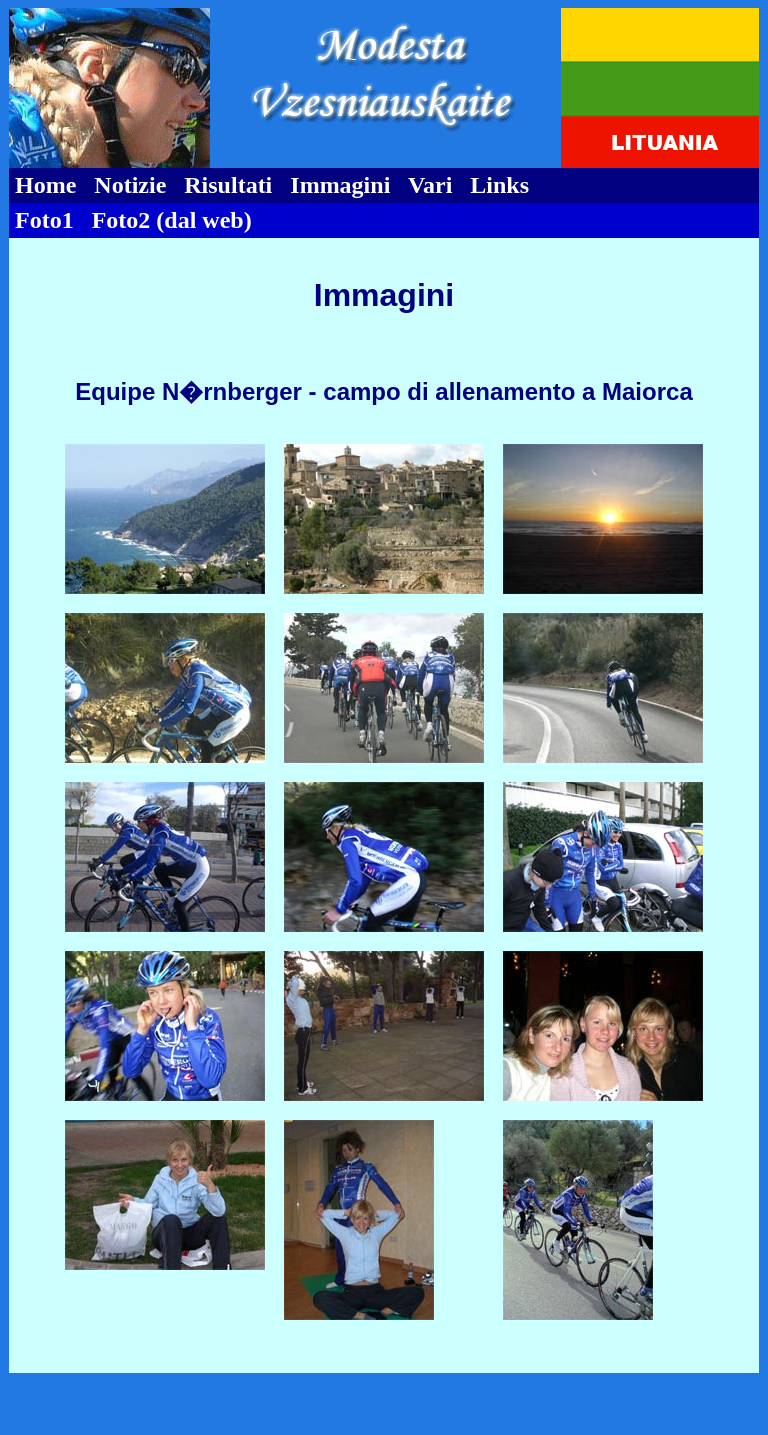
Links (499, 185)
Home (45, 185)
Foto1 (44, 220)
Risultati (228, 185)
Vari (430, 185)
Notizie (130, 185)
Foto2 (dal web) (172, 220)
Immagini (340, 185)
